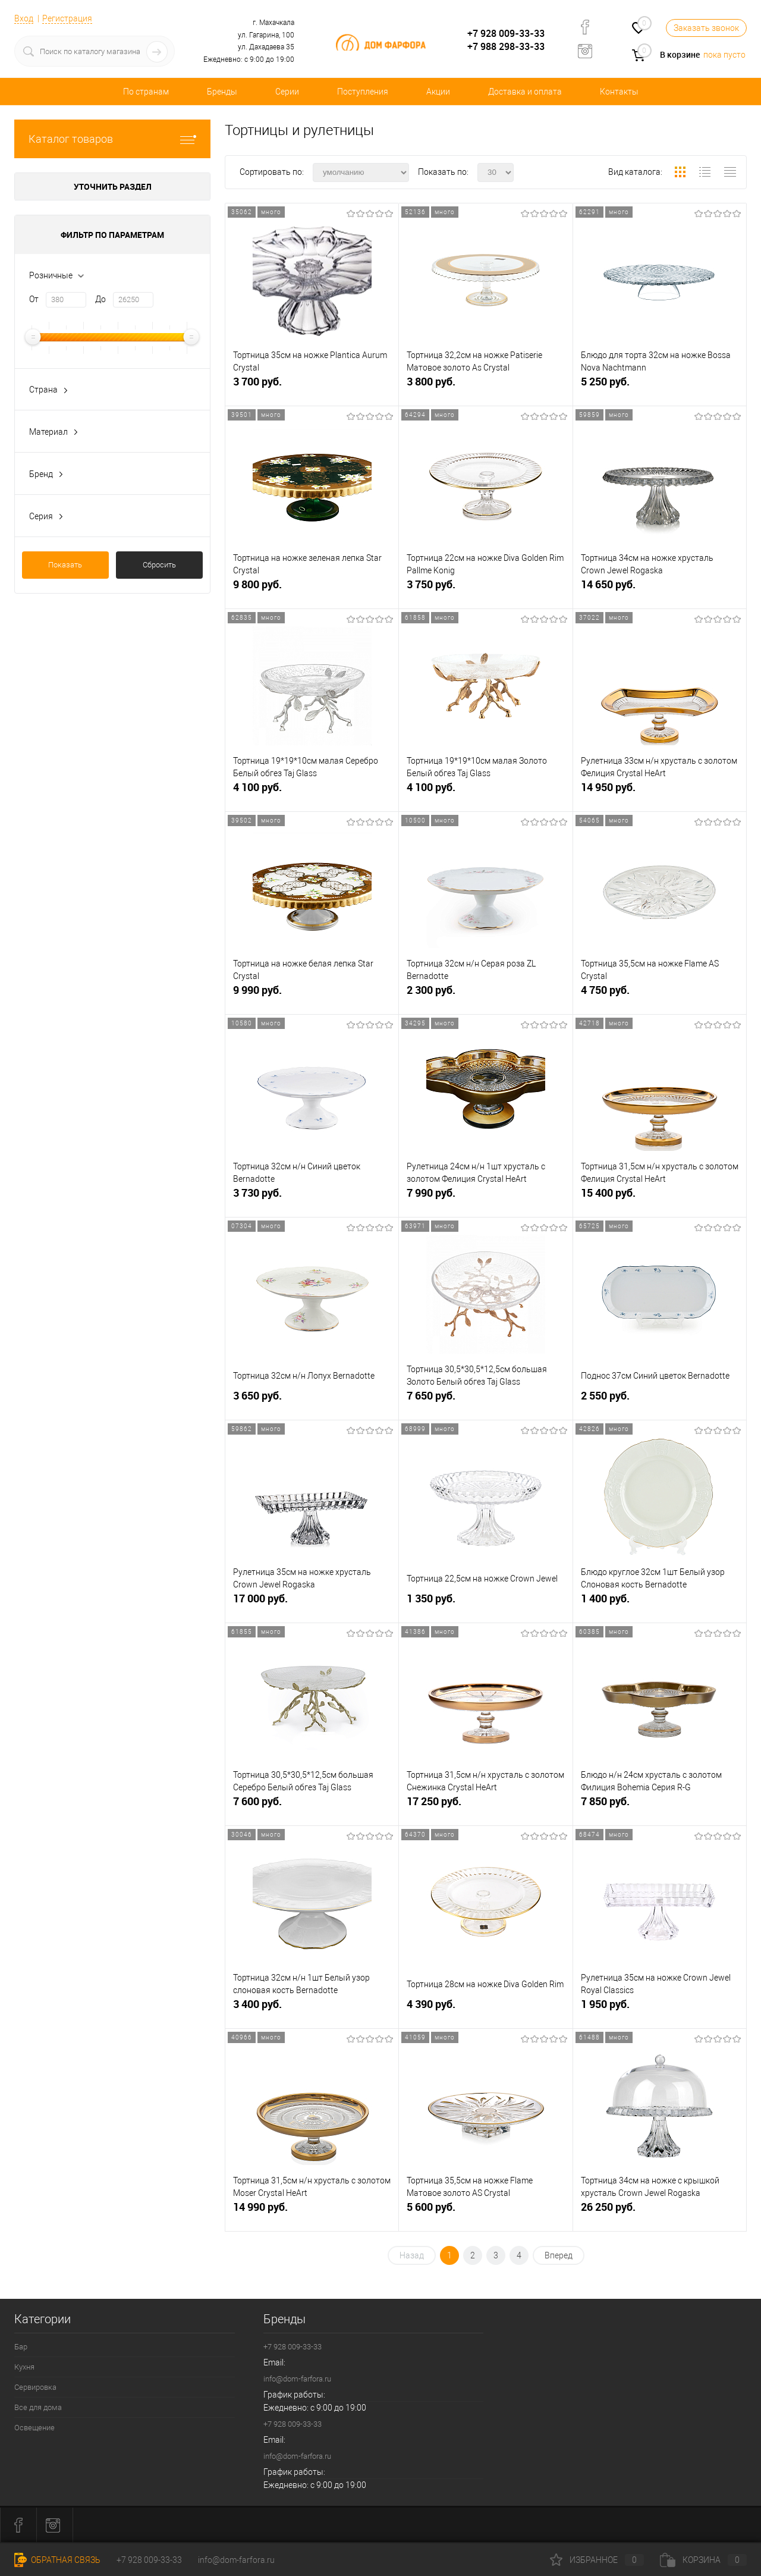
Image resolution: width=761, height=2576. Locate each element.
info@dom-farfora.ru (297, 2378)
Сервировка (35, 2387)
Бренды (222, 91)
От (34, 299)
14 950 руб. (659, 792)
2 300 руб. (485, 995)
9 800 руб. (312, 589)
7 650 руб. (485, 1400)
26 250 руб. (659, 2212)
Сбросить (159, 564)
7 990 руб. (485, 1198)
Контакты (619, 91)
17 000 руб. (312, 1603)
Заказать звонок (706, 28)
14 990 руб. (312, 2212)
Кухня (24, 2366)
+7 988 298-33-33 (506, 46)
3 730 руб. (312, 1198)
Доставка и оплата (525, 91)
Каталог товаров (112, 139)
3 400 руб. (312, 2009)
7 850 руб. (659, 1806)
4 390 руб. (485, 2009)
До (100, 299)
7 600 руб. (312, 1806)
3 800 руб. (485, 386)
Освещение (34, 2427)
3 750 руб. (485, 589)
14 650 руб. (659, 589)
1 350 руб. (485, 1603)
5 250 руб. (659, 386)
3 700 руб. (312, 386)
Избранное (597, 2560)
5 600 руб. (485, 2212)
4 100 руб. (312, 792)
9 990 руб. (312, 995)
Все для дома (38, 2407)
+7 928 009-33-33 (506, 33)
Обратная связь (57, 2560)
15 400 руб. (659, 1198)
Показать (65, 564)
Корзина (703, 2560)
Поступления (362, 91)
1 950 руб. (659, 2009)
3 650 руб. (312, 1400)
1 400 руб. (659, 1603)
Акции (438, 91)
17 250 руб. (485, 1806)
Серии (287, 91)
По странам (146, 91)
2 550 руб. (659, 1400)
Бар (20, 2346)
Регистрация (67, 18)
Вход (23, 18)
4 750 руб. (659, 995)
